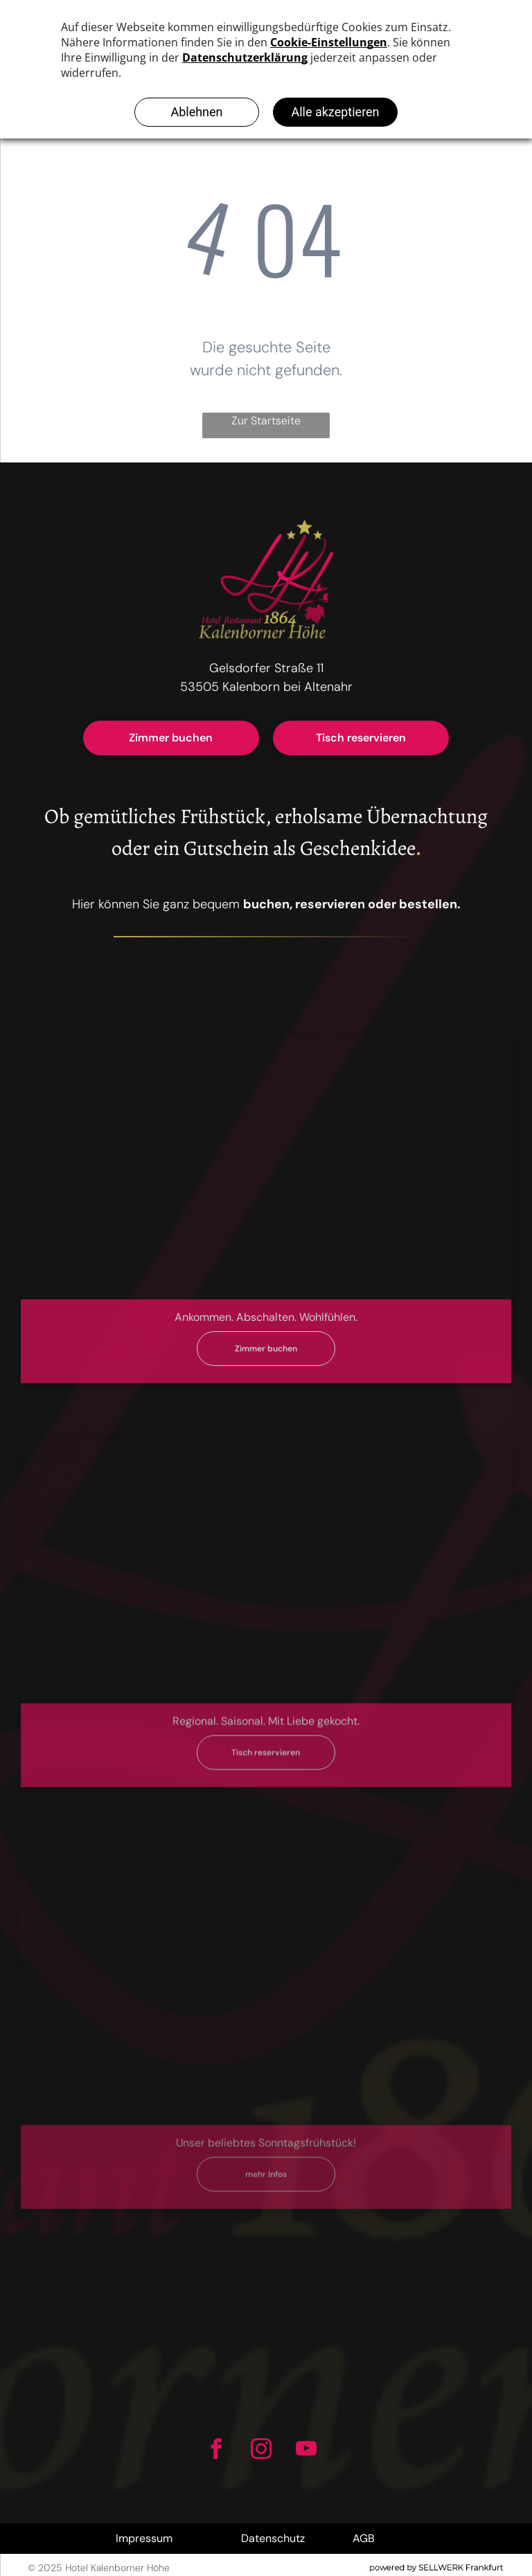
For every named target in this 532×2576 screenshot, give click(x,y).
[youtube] (305, 2450)
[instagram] (260, 2450)
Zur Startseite (266, 420)
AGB (364, 2538)
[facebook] (215, 2450)
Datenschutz (273, 2538)
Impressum (144, 2538)
